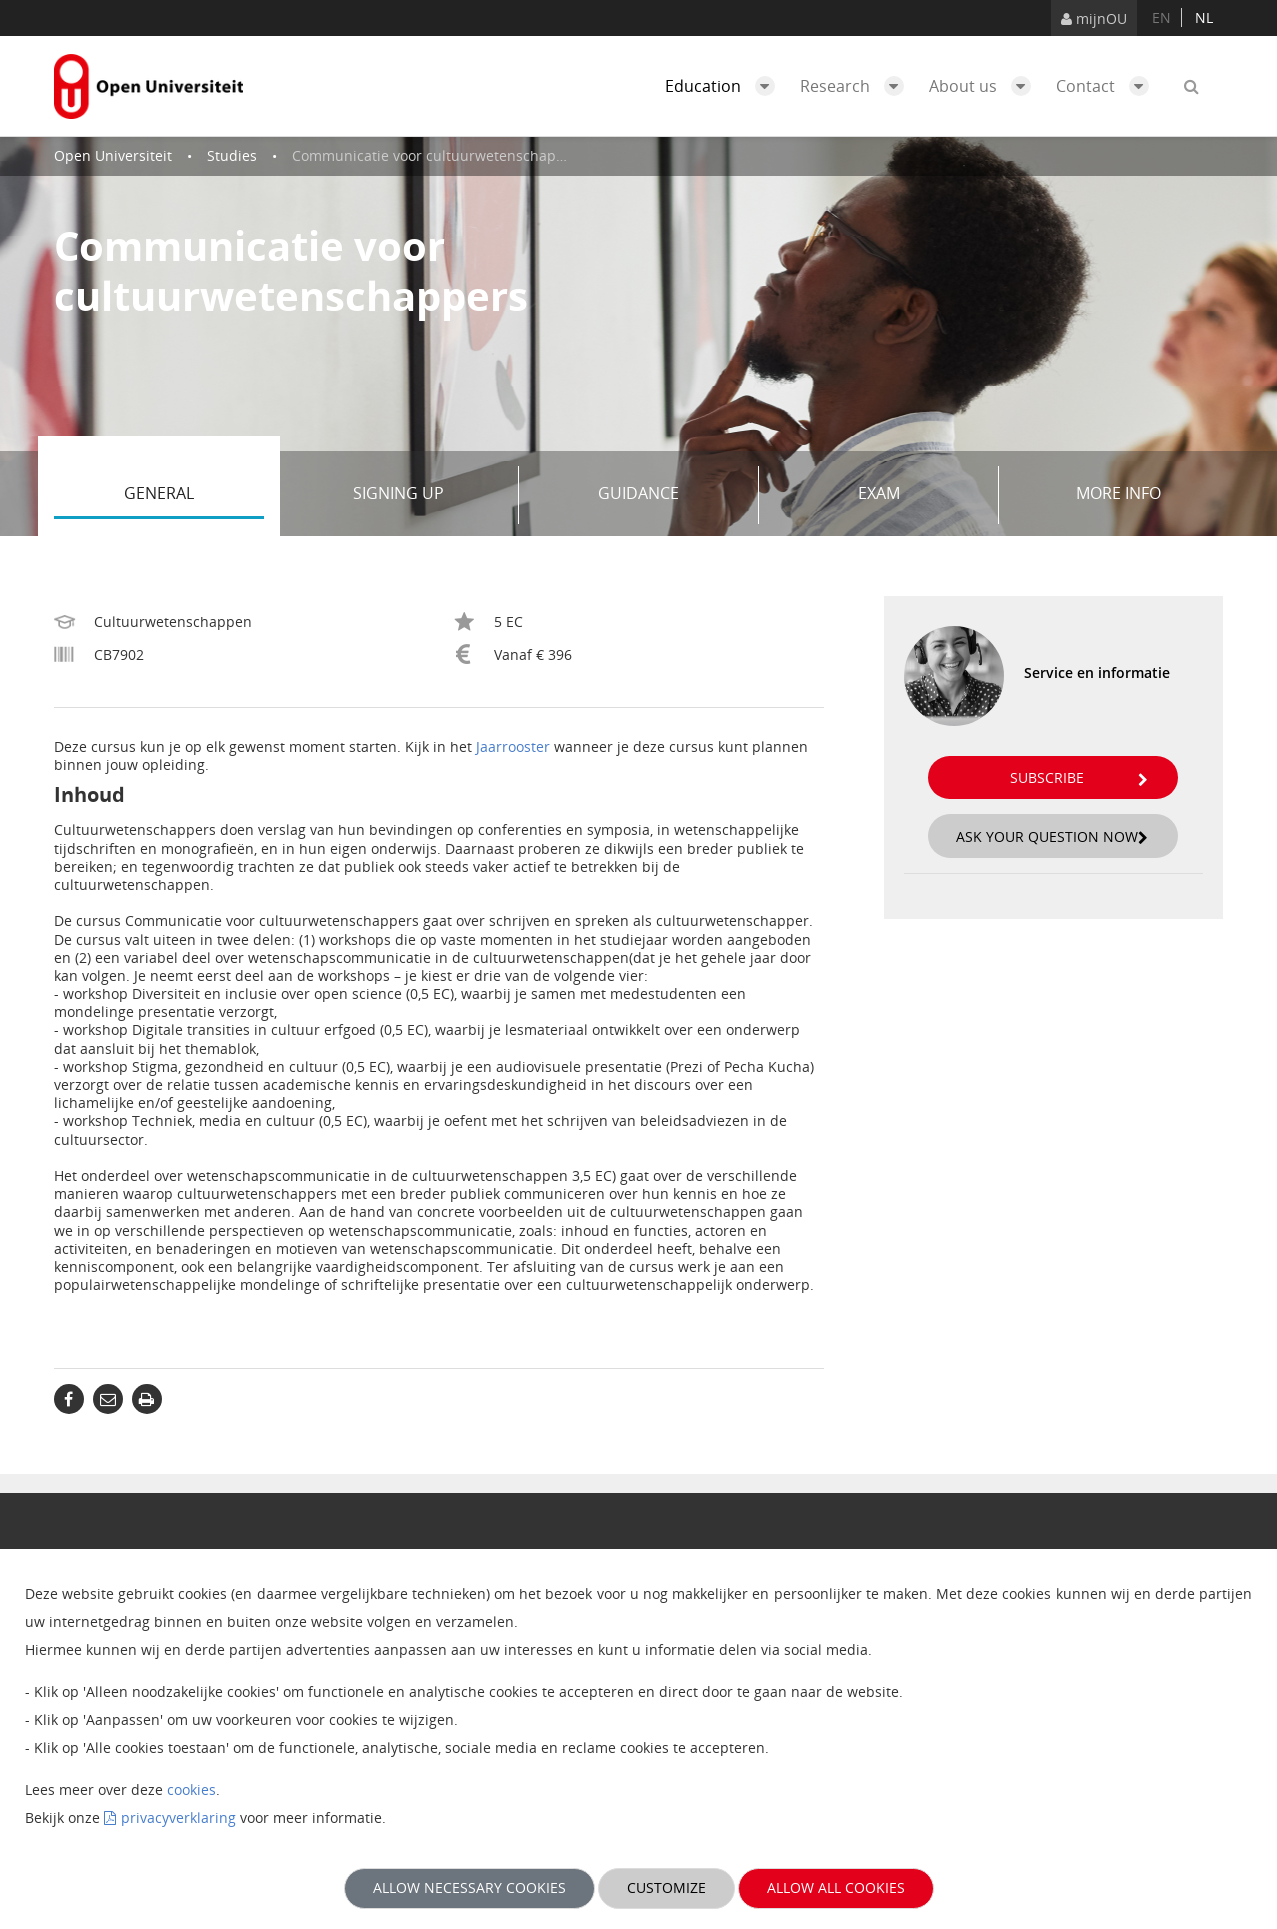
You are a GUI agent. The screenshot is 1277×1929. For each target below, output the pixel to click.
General (194, 495)
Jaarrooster (513, 746)
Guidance (671, 495)
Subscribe (1079, 777)
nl (1204, 17)
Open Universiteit (113, 155)
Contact (1107, 86)
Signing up (428, 495)
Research (857, 86)
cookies (191, 1789)
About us (985, 86)
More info (1118, 493)
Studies (232, 155)
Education (725, 86)
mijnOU (1094, 18)
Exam (921, 495)
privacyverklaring (178, 1817)
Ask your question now (1052, 836)
